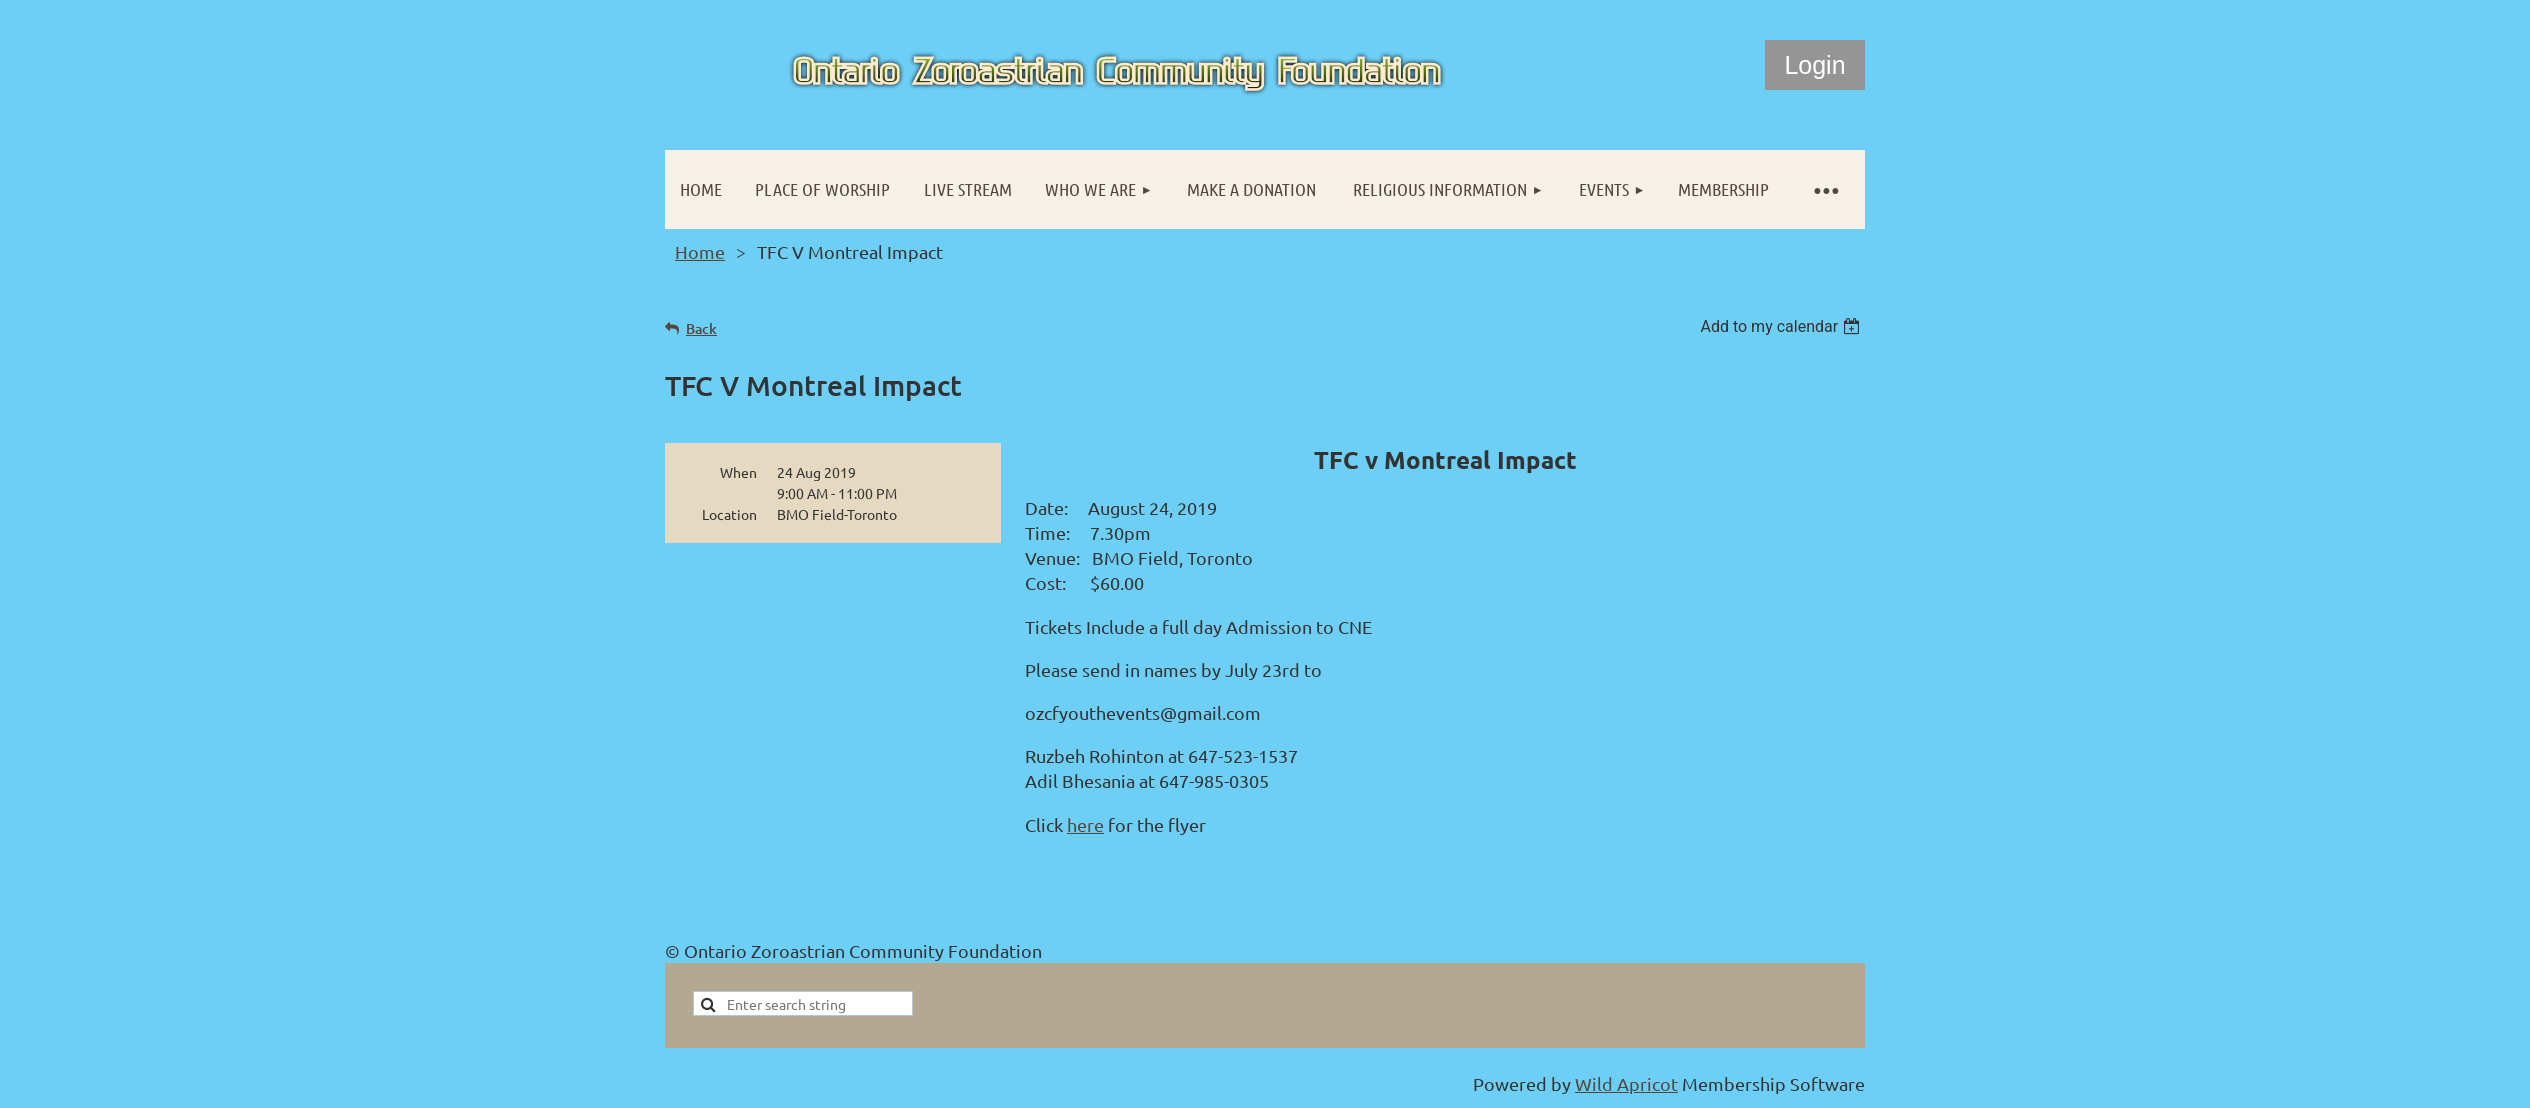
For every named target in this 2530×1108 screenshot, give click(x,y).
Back (701, 328)
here (1085, 824)
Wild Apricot (1626, 1083)
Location (729, 514)
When (738, 472)
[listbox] (1782, 326)
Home (700, 251)
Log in (1815, 65)
